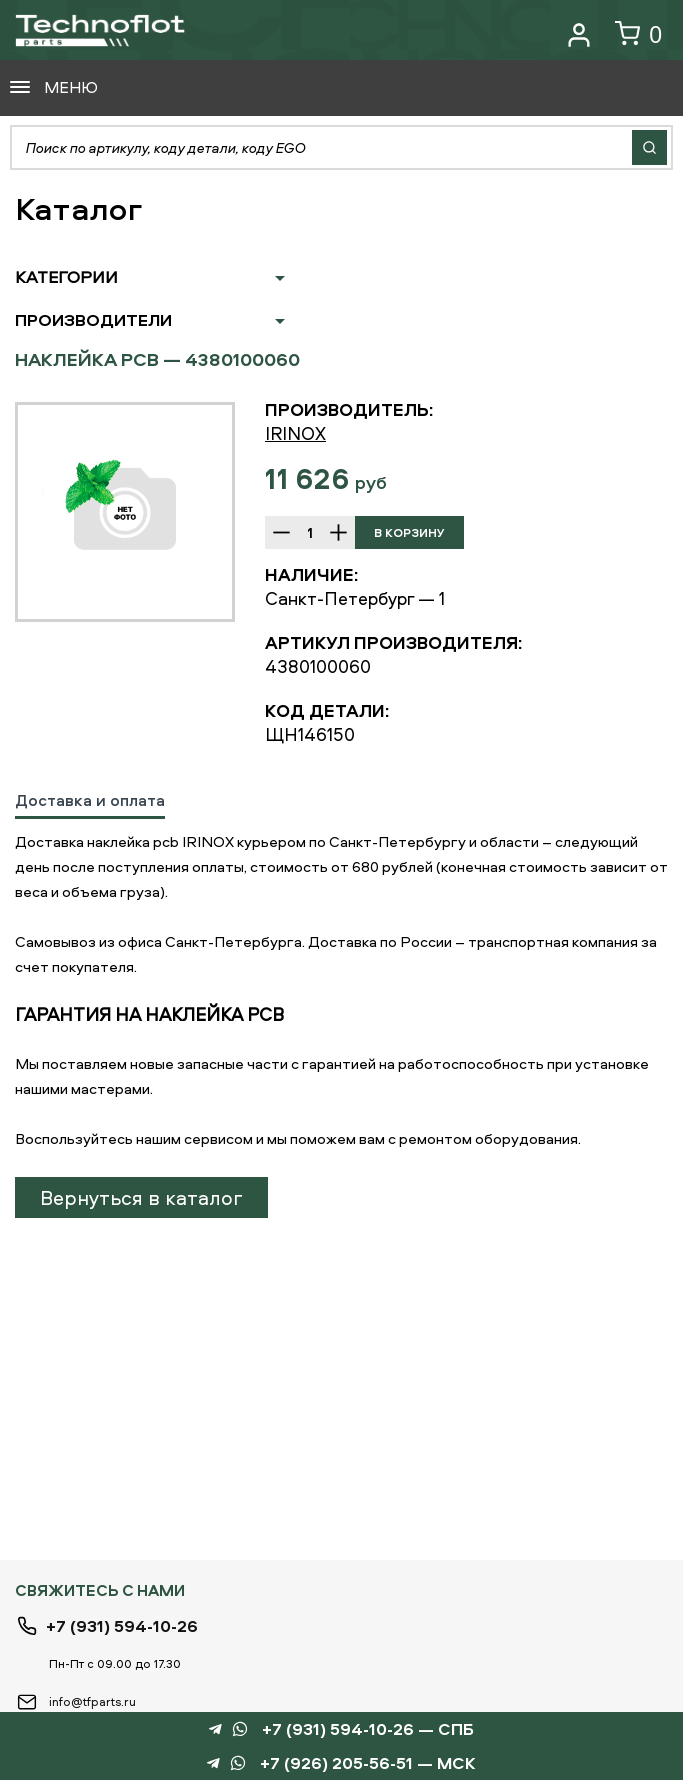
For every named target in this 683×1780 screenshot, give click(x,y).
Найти (649, 147)
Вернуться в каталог (141, 1197)
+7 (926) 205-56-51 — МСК (368, 1763)
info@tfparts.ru (92, 1701)
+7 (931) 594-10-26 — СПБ (368, 1729)
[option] (125, 512)
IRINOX (295, 433)
